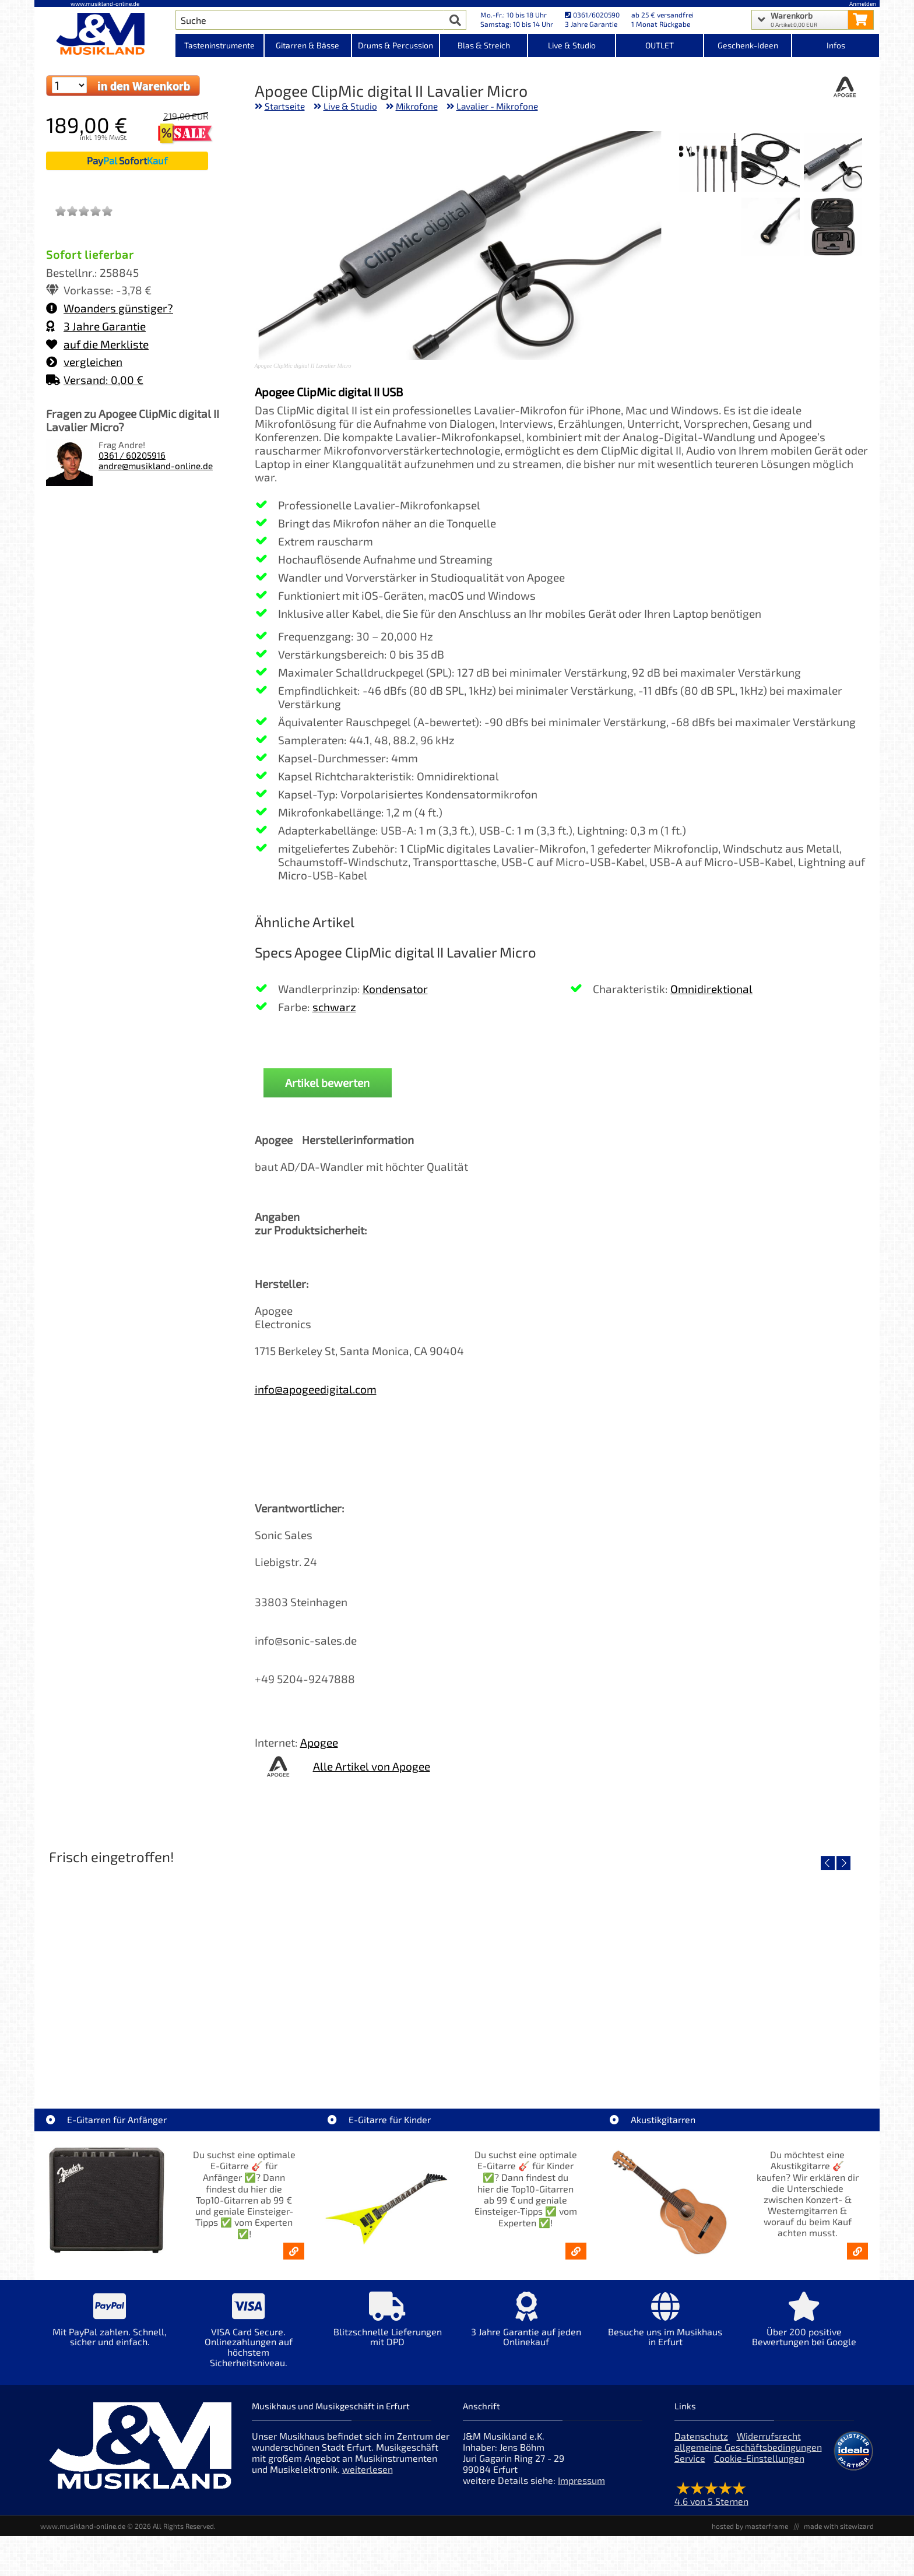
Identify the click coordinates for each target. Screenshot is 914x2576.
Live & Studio (350, 106)
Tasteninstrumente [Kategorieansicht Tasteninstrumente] (219, 45)
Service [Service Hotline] (689, 2458)
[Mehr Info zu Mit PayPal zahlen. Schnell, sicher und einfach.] (109, 2327)
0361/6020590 (592, 14)
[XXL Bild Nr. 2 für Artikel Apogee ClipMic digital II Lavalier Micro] (770, 163)
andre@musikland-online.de (156, 465)
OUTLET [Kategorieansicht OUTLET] (659, 45)
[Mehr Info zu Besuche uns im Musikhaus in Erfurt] (665, 2327)
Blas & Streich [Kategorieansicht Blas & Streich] (484, 45)
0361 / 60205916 (132, 455)
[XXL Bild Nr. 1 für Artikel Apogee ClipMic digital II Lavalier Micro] (833, 163)
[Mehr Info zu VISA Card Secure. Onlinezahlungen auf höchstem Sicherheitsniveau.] (248, 2337)
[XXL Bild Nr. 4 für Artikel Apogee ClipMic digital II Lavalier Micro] (833, 228)
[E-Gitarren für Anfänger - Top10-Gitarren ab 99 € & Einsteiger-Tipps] (293, 2251)
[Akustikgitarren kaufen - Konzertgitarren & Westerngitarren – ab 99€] (857, 2251)
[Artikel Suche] (309, 20)
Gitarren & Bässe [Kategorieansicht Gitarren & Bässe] (307, 45)
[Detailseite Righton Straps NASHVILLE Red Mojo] (560, 1970)
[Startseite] (104, 34)
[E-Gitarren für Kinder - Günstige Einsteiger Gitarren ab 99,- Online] (575, 2251)
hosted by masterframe (750, 2526)
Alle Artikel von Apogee (371, 1766)
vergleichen (84, 361)
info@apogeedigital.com (316, 1389)
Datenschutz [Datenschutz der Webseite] (701, 2435)
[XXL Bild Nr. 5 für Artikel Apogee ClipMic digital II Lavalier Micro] (770, 228)
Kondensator (395, 988)
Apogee (319, 1742)
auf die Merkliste (97, 344)
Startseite (285, 106)
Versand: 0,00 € (94, 379)
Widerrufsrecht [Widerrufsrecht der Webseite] (769, 2435)
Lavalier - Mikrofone (497, 106)
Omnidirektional (711, 988)
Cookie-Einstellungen (759, 2458)
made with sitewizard (839, 2526)
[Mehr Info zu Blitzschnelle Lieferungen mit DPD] (387, 2327)
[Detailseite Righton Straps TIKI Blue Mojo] (352, 1970)
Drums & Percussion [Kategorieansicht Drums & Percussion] (395, 45)
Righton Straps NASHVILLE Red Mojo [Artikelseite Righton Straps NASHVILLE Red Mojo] (561, 2054)
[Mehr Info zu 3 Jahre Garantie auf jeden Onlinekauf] (526, 2327)
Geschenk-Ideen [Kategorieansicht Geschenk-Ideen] (748, 45)
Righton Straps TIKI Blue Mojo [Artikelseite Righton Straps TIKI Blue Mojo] (352, 2054)
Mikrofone (417, 106)
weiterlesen (367, 2469)
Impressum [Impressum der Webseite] (581, 2480)
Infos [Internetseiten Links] (836, 45)
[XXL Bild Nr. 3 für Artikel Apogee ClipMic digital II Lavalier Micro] (708, 163)
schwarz (334, 1006)
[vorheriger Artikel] (828, 1863)
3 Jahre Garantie (96, 326)
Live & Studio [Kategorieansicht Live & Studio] (572, 45)
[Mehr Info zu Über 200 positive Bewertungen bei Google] (803, 2327)
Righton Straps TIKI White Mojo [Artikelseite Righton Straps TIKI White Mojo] (144, 2054)
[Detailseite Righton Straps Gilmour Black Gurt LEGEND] (768, 1970)
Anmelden (862, 3)
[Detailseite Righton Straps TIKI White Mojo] (144, 1970)
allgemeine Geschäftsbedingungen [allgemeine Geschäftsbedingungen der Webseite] (748, 2446)
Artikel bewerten (327, 1082)
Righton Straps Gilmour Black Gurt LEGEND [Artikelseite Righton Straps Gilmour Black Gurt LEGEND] (769, 2054)
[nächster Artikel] (843, 1863)
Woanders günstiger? (109, 308)
